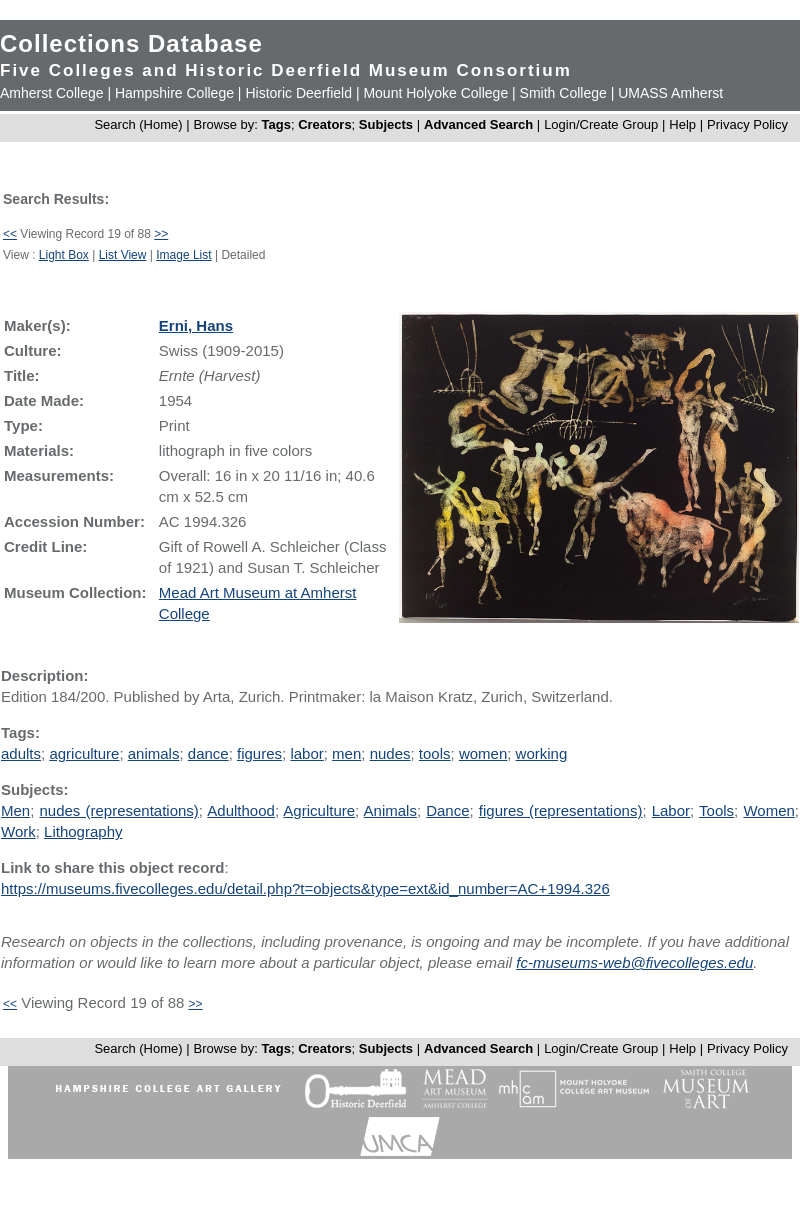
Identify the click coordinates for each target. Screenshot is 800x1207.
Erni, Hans (196, 325)
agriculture (84, 753)
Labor (671, 810)
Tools (716, 810)
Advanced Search (478, 124)
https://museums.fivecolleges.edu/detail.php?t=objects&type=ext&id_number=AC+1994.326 (305, 888)
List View (123, 255)
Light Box (64, 255)
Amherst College (52, 93)
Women (768, 810)
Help (682, 124)
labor (306, 753)
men (346, 753)
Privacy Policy (747, 124)
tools (435, 753)
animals (154, 753)
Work (18, 831)
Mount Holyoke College (435, 93)
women (483, 753)
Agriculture (319, 810)
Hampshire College (174, 93)
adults (21, 753)
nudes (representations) (118, 810)
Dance (447, 810)
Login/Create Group (603, 124)
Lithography (83, 831)
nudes (390, 753)
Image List (183, 255)
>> (161, 234)
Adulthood (241, 810)
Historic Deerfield (298, 93)
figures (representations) (561, 810)
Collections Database (131, 43)
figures (259, 753)
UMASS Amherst (670, 93)
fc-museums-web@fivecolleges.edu (634, 962)
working (542, 753)
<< (10, 234)
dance (208, 753)
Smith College (563, 93)
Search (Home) (138, 124)
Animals (390, 810)
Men (15, 810)
